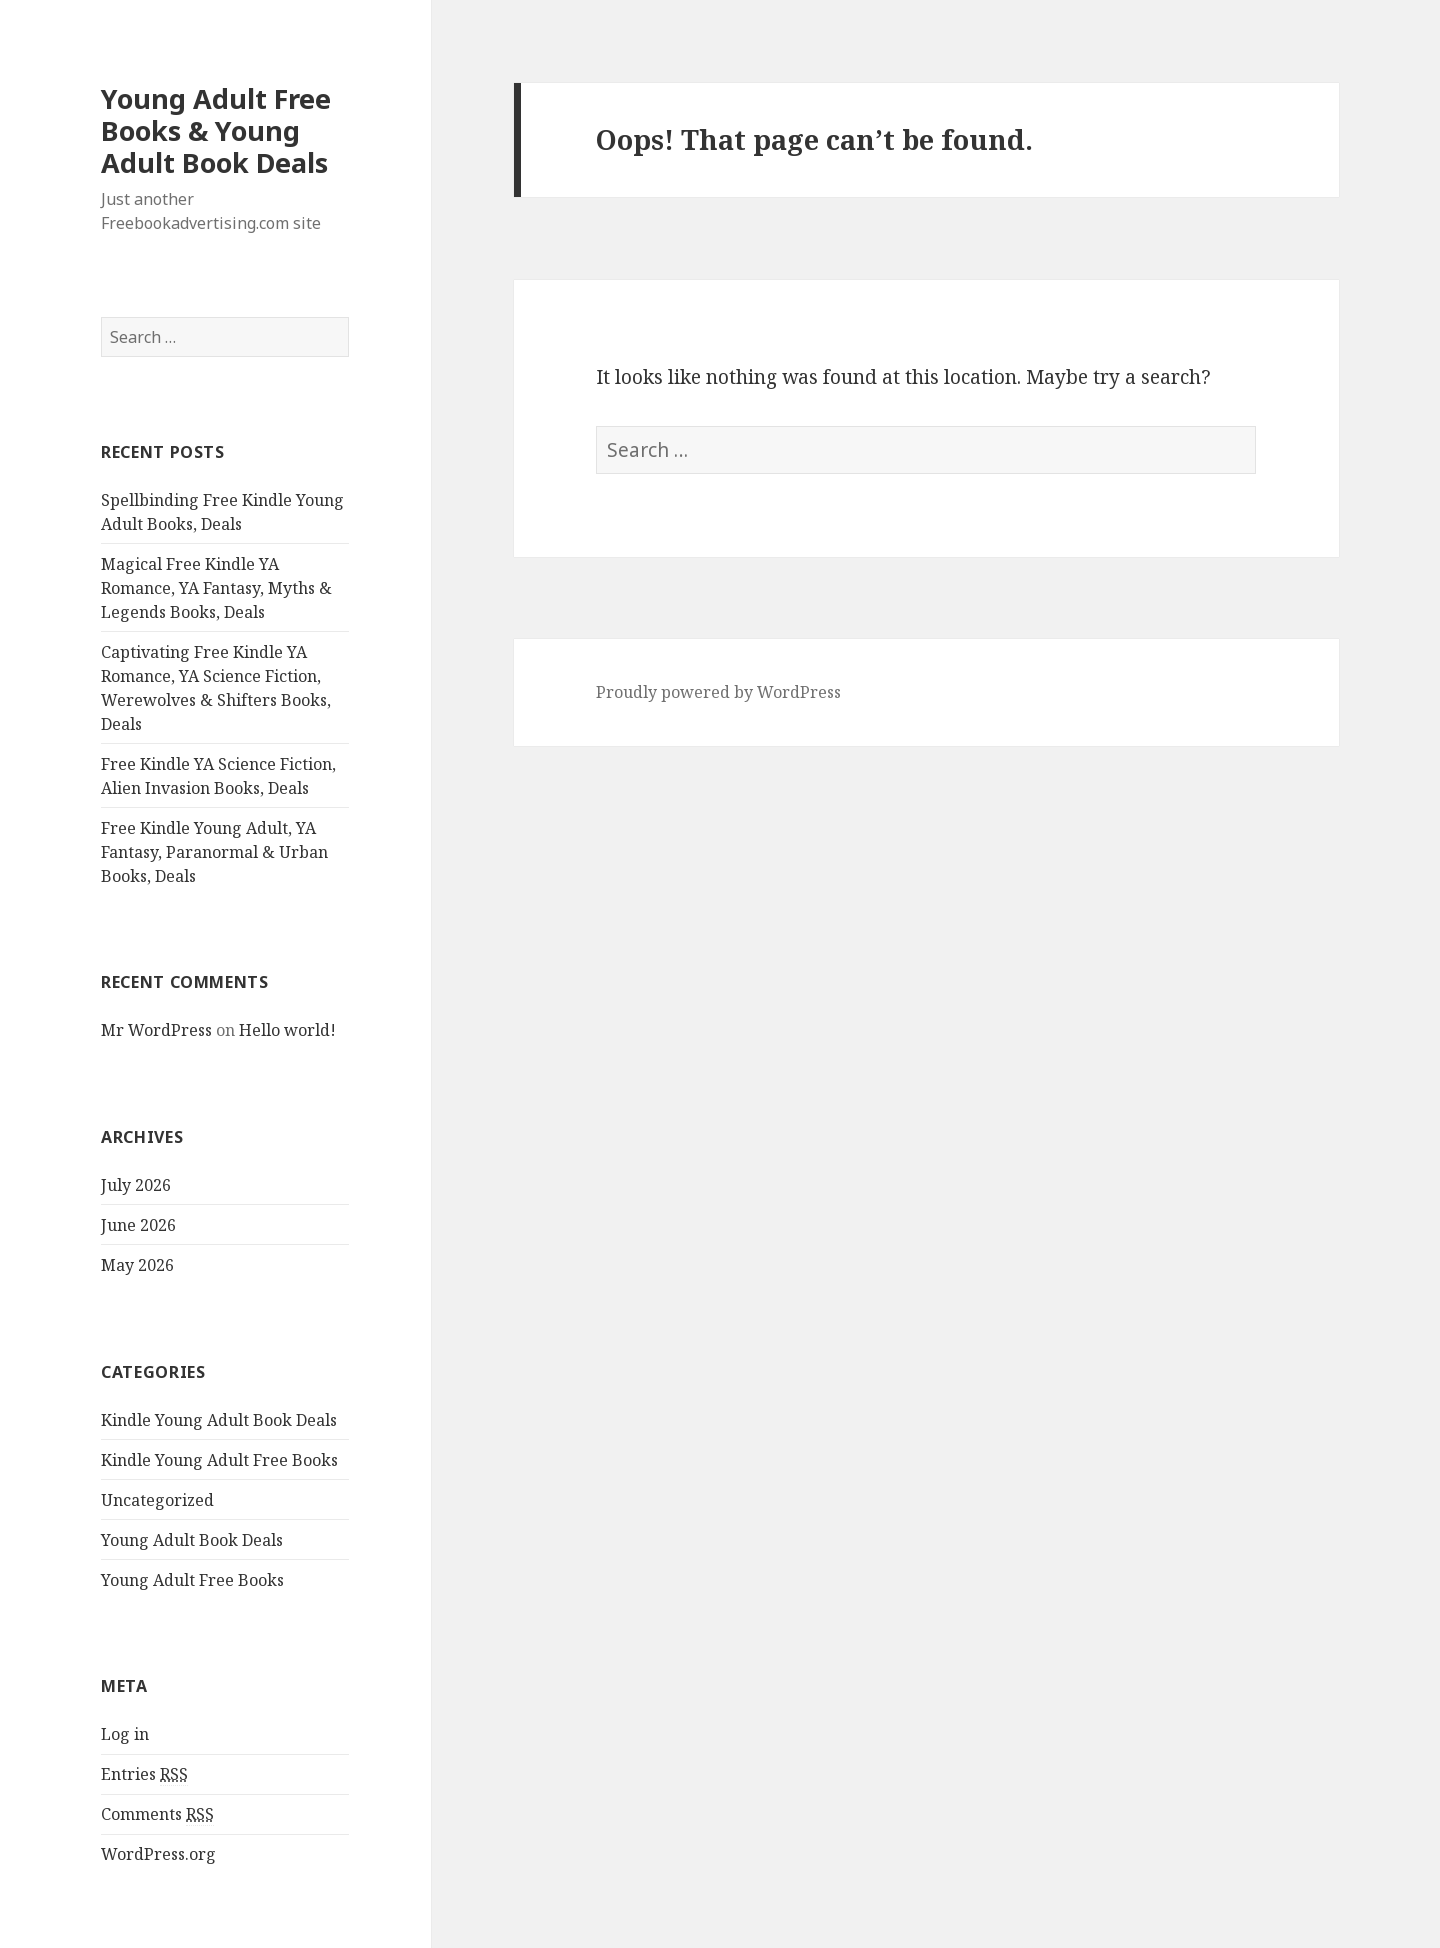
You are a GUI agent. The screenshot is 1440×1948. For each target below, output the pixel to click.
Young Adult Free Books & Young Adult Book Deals (216, 130)
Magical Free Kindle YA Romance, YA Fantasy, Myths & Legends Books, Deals (216, 588)
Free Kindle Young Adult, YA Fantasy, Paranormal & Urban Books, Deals (214, 852)
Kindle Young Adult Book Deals (219, 1420)
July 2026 (136, 1185)
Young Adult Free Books (192, 1580)
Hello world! (287, 1030)
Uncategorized (157, 1500)
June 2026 (138, 1225)
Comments (157, 1814)
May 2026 (137, 1265)
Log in (125, 1734)
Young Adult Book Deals (192, 1540)
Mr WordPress (156, 1030)
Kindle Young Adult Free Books (219, 1460)
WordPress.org (158, 1854)
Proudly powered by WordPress (718, 692)
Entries (144, 1774)
